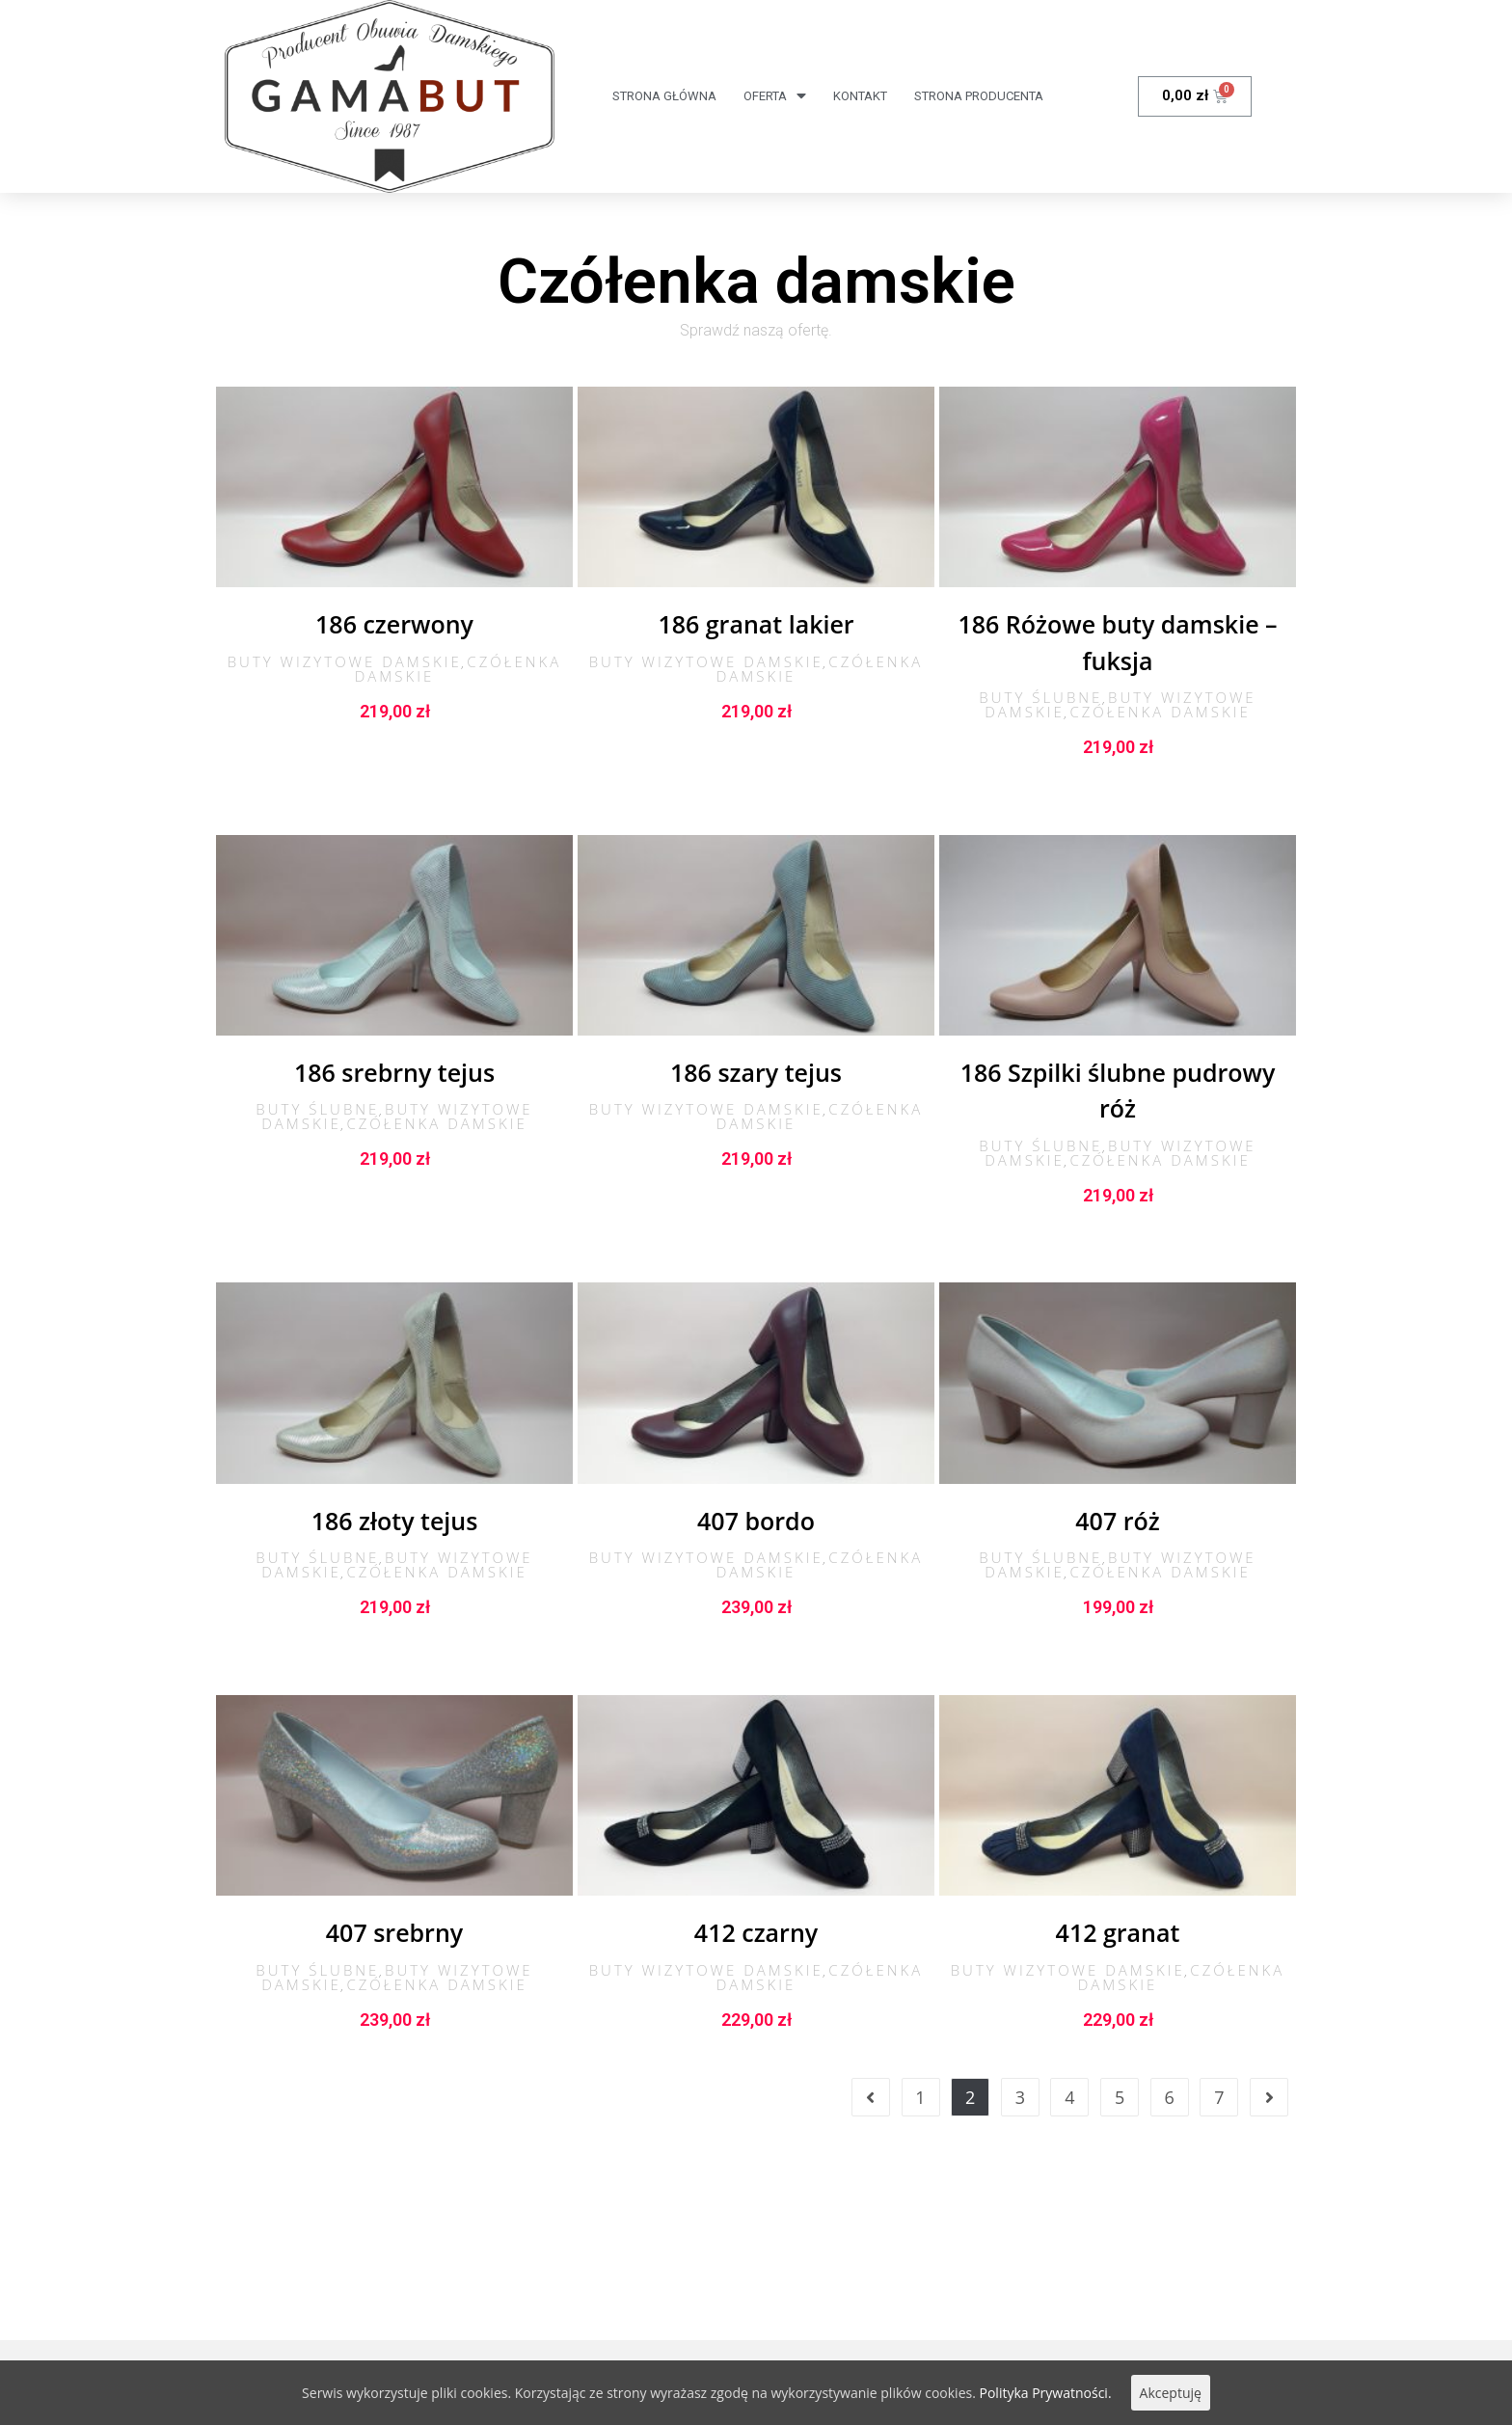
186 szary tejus (756, 1072)
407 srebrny (394, 1932)
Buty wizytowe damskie (345, 661)
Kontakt (860, 96)
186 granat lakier (755, 623)
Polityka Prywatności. (1046, 2393)
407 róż (1117, 1520)
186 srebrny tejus (394, 1072)
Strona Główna (664, 96)
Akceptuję (1171, 2393)
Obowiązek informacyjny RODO (435, 2264)
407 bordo (756, 1520)
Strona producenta (978, 96)
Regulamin (262, 2264)
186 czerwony (394, 623)
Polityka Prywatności (642, 2264)
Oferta (774, 96)
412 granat (1118, 1932)
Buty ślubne (1040, 697)
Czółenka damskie (1159, 711)
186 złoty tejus (394, 1520)
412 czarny (756, 1932)
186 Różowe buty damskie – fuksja (1117, 642)
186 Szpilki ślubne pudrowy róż (1118, 1090)
